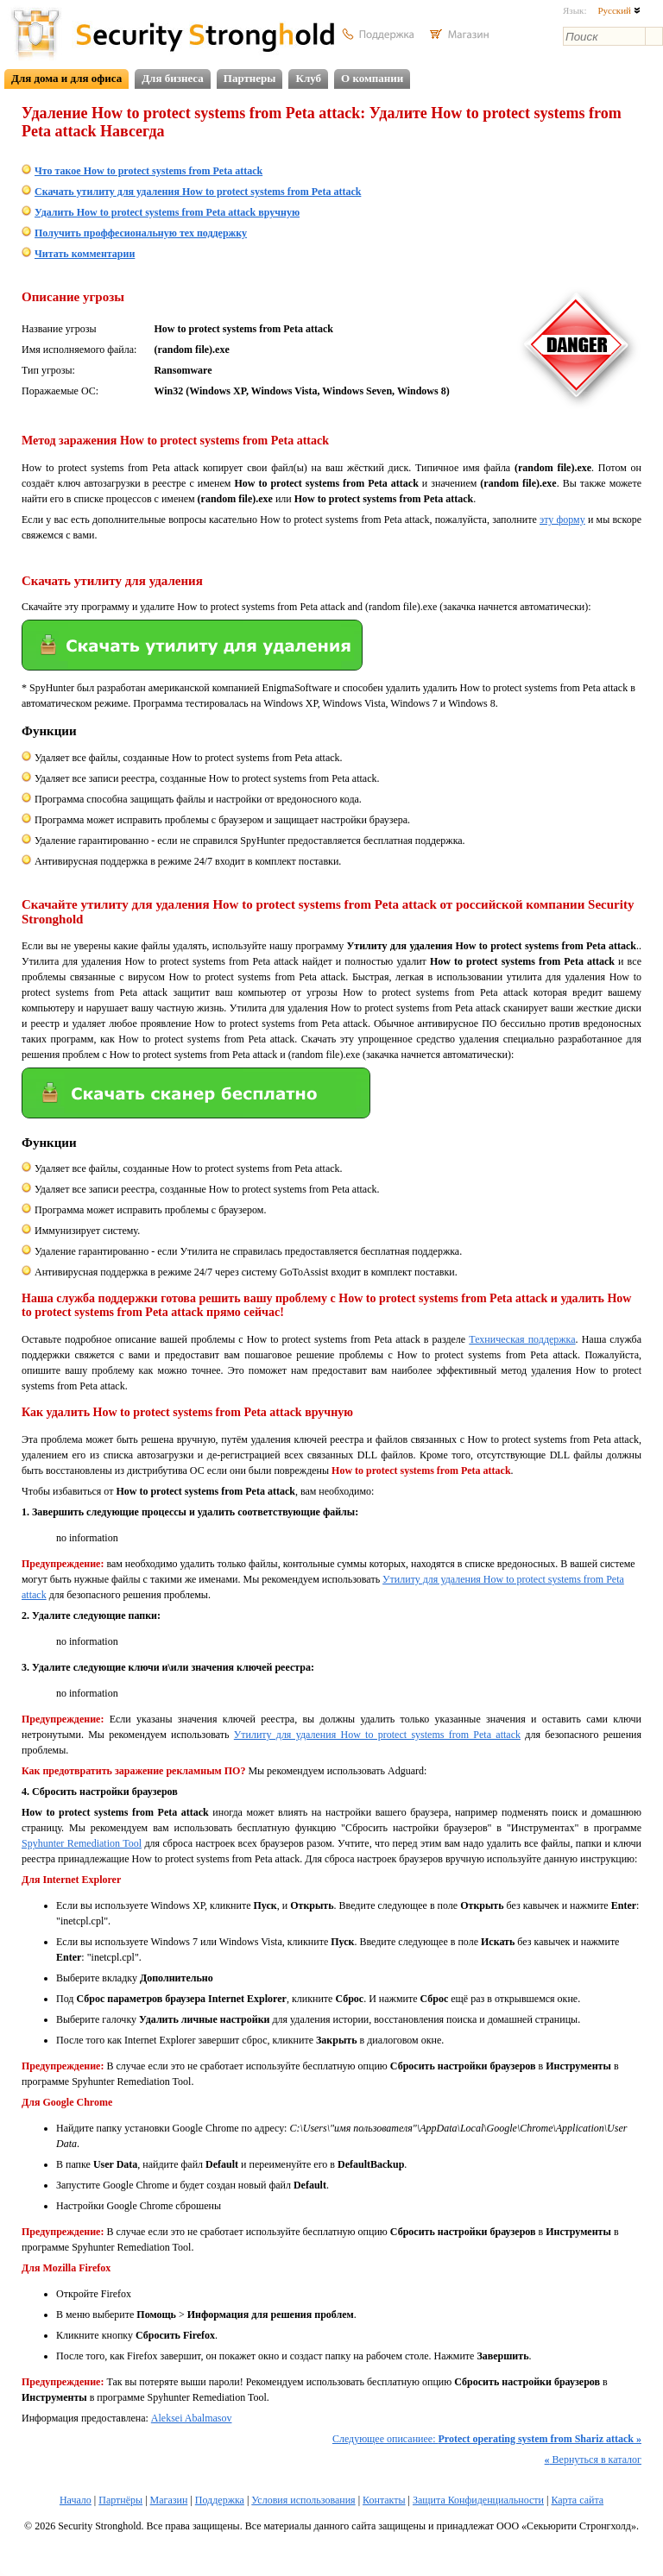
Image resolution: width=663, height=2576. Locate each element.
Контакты (384, 2500)
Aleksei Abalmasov (191, 2418)
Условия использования (303, 2500)
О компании (372, 78)
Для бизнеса (173, 78)
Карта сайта (577, 2500)
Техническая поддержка (522, 1339)
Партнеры (250, 78)
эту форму (562, 519)
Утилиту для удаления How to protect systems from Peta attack (377, 1735)
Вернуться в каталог (593, 2459)
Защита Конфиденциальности (478, 2500)
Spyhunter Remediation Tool (82, 1843)
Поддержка (219, 2500)
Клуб (308, 78)
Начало (76, 2500)
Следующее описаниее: (486, 2439)
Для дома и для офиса (66, 78)
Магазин (169, 2500)
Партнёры (120, 2500)
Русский (618, 10)
